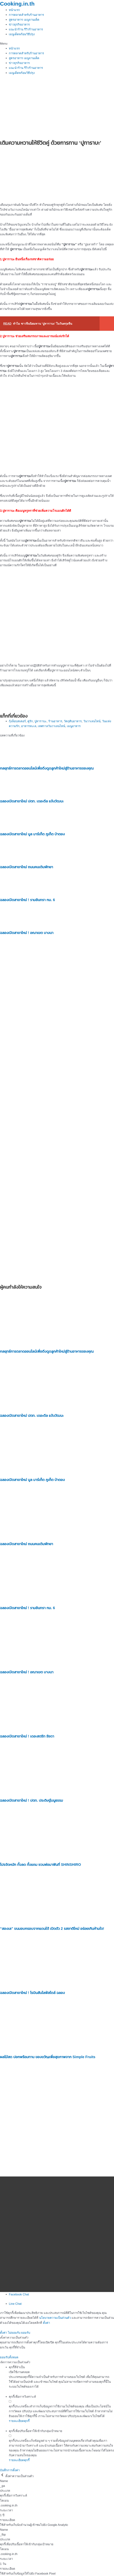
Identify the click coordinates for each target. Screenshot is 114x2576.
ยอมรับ (25, 2332)
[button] (57, 43)
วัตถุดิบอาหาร (73, 721)
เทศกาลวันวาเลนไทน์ (51, 726)
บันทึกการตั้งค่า (10, 2470)
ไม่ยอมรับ (14, 2332)
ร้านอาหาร (55, 721)
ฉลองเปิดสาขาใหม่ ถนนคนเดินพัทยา (26, 867)
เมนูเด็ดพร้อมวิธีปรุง (22, 34)
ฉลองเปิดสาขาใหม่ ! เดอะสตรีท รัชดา (27, 1736)
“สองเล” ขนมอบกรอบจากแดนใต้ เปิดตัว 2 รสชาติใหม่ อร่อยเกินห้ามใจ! (52, 1929)
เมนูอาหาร (74, 726)
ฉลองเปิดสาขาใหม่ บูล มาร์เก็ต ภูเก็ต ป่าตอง (32, 834)
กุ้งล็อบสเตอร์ (17, 721)
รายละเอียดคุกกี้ (19, 2420)
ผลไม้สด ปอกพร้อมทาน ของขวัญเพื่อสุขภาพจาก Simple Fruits (47, 2057)
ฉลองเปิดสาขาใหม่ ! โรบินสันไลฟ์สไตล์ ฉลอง (32, 1993)
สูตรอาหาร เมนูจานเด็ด (24, 19)
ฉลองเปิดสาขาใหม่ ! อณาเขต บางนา (26, 933)
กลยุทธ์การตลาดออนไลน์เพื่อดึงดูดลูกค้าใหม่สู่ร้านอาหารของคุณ (47, 768)
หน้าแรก (14, 10)
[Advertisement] (57, 173)
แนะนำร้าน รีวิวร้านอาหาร (26, 29)
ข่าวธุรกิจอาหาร (19, 24)
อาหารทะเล (28, 726)
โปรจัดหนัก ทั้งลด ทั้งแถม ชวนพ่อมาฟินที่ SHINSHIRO (40, 1865)
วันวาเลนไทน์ (91, 721)
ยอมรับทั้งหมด (9, 2357)
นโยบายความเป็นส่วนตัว (55, 2317)
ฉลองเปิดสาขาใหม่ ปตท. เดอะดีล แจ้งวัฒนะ (31, 801)
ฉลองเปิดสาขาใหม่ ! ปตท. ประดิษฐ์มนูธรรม (31, 1800)
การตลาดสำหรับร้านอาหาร (26, 14)
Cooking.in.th (17, 4)
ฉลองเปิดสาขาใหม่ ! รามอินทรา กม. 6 (27, 900)
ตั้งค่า (46, 2322)
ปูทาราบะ (40, 721)
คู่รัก (30, 721)
